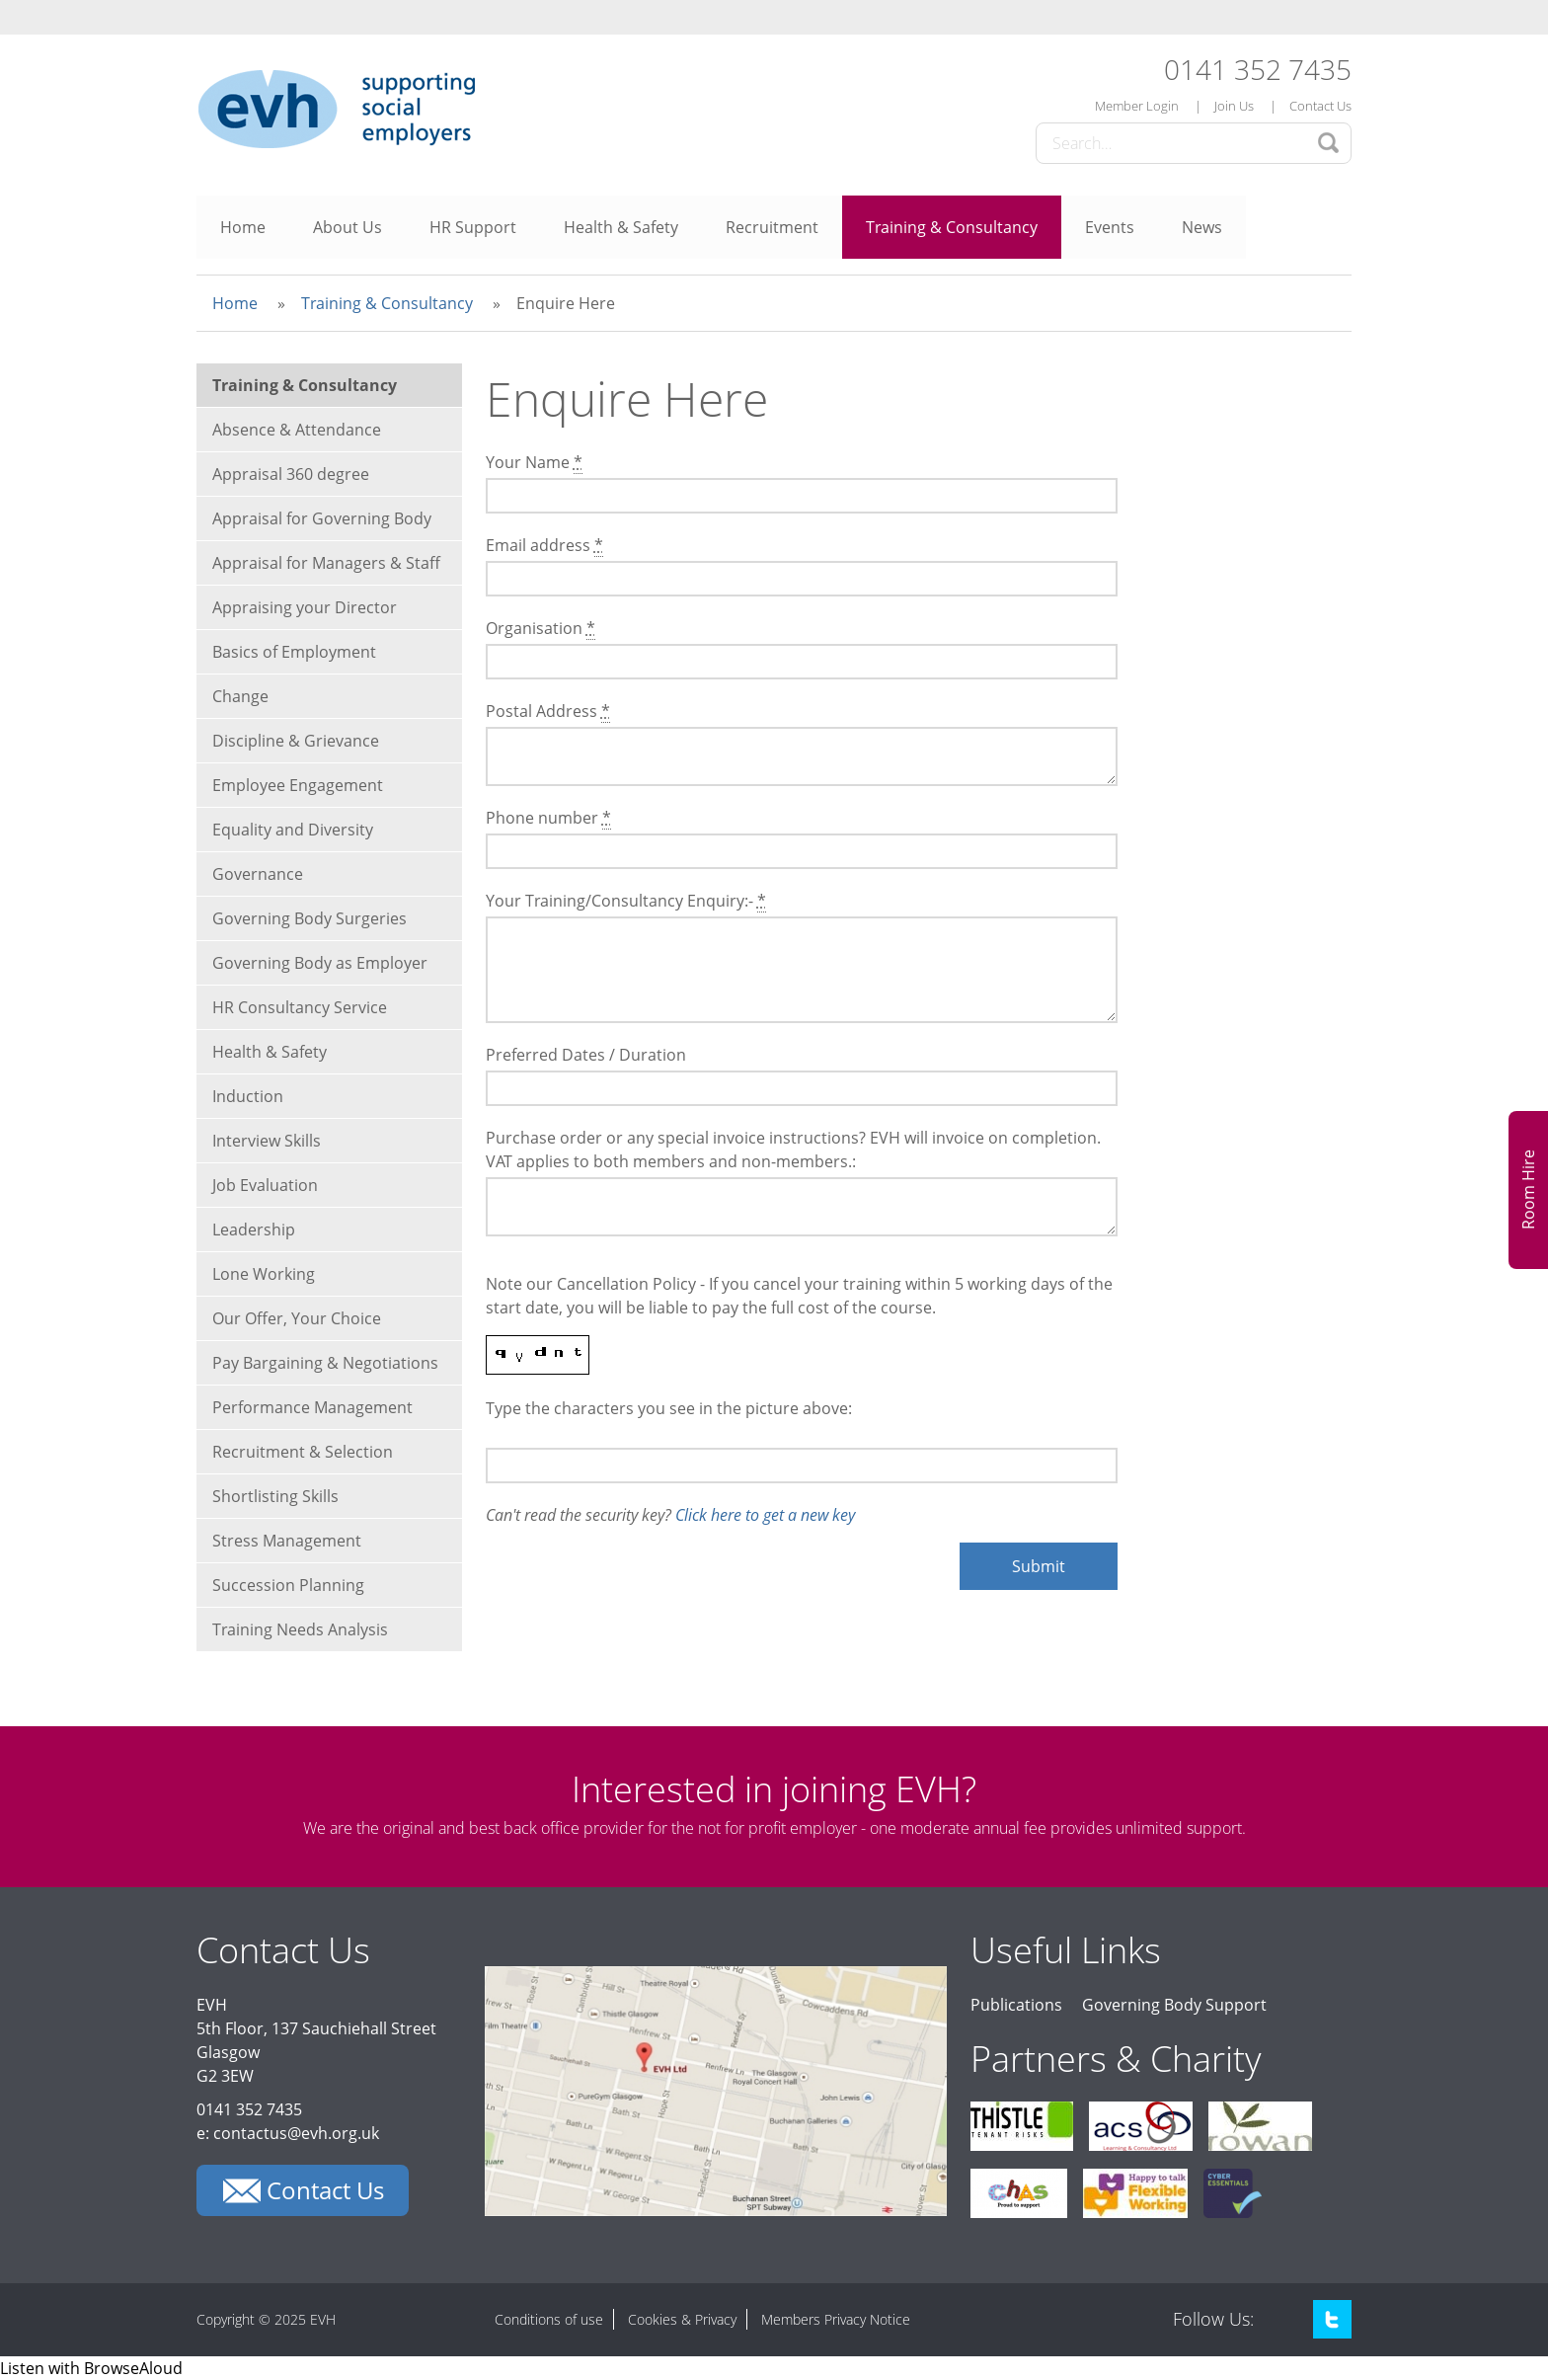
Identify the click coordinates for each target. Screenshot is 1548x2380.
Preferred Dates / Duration (586, 1055)
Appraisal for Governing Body (321, 518)
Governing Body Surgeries (309, 918)
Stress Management (286, 1540)
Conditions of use (549, 2319)
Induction (247, 1096)
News (1202, 227)
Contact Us (1320, 106)
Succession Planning (288, 1585)
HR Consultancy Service (299, 1007)
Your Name (534, 462)
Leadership (253, 1229)
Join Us (1234, 106)
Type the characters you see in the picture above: (669, 1408)
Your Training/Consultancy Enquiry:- (626, 901)
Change (240, 696)
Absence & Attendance (296, 429)
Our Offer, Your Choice (296, 1318)
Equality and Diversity (292, 829)
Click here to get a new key (765, 1515)
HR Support (472, 227)
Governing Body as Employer (319, 963)
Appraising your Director (304, 607)
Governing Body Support (1174, 2005)
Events (1109, 227)
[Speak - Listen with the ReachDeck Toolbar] (91, 2368)
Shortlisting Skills (275, 1496)
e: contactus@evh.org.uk (287, 2133)
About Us (347, 227)
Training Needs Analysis (300, 1629)
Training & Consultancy (952, 227)
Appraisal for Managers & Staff (326, 563)
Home (243, 227)
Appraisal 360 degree (290, 474)
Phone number (548, 818)
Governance (257, 874)
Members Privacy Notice (835, 2319)
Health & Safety (621, 227)
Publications (1016, 2005)
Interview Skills (266, 1140)
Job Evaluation (265, 1185)
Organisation (540, 628)
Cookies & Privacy (682, 2319)
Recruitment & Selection (302, 1452)
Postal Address (548, 711)
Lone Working (263, 1274)
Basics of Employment (294, 652)
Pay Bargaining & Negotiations (325, 1363)
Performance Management (312, 1407)
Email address (544, 545)
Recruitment (772, 227)
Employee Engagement (297, 785)
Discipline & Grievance (295, 741)
